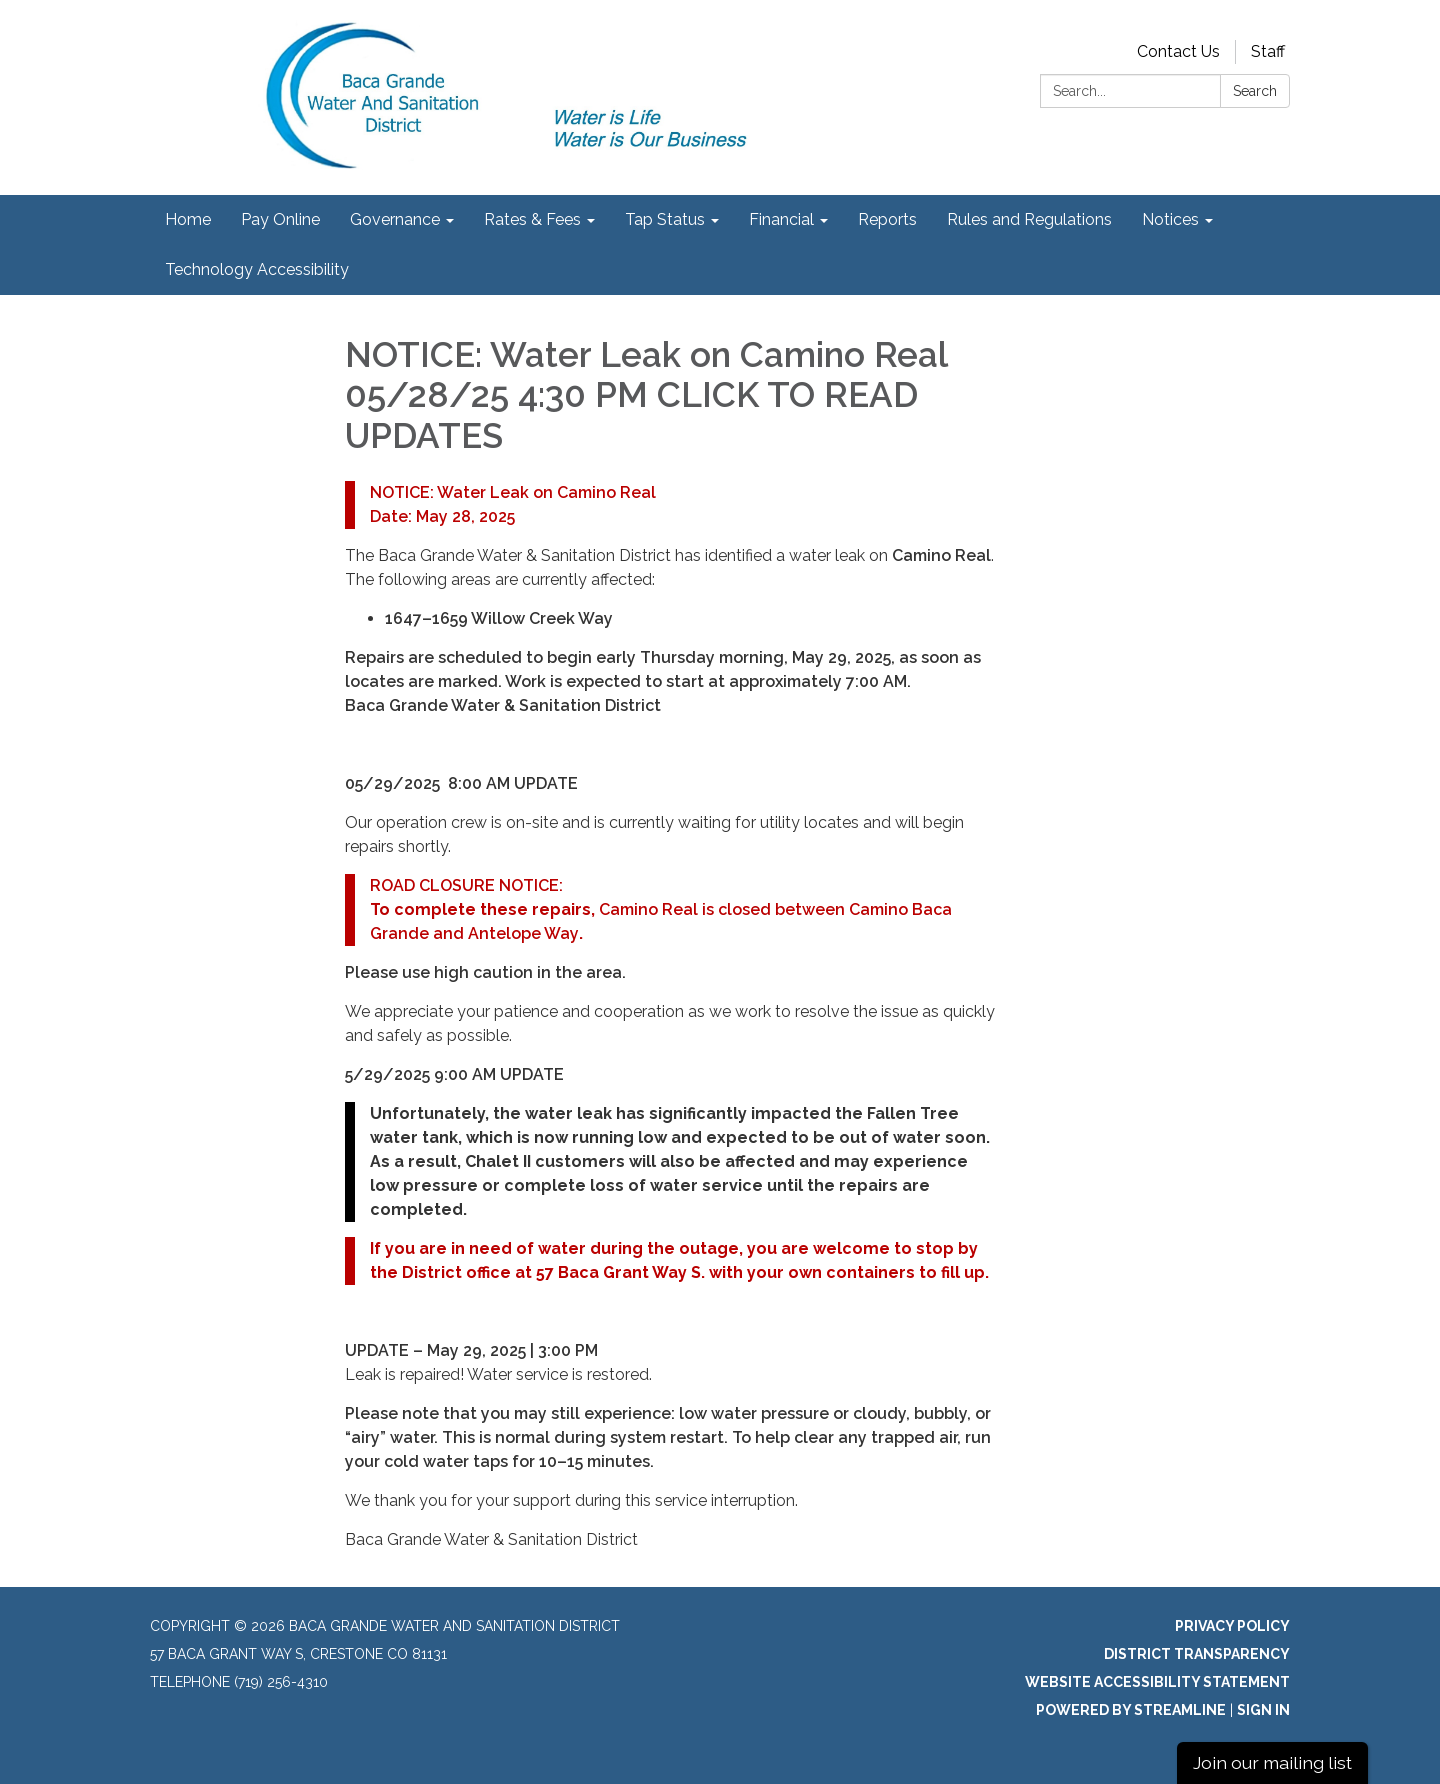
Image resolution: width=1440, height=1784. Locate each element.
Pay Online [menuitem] (280, 219)
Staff (1268, 51)
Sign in (1263, 1710)
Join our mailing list (1272, 1762)
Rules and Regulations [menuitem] (1029, 219)
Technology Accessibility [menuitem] (257, 269)
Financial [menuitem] (781, 219)
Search (1255, 91)
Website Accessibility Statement (1157, 1682)
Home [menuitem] (188, 219)
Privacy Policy (1232, 1626)
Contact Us (1178, 51)
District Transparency (1197, 1654)
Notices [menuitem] (1170, 219)
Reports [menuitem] (887, 219)
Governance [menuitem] (395, 219)
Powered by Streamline (1131, 1710)
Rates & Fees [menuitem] (532, 219)
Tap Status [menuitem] (665, 219)
